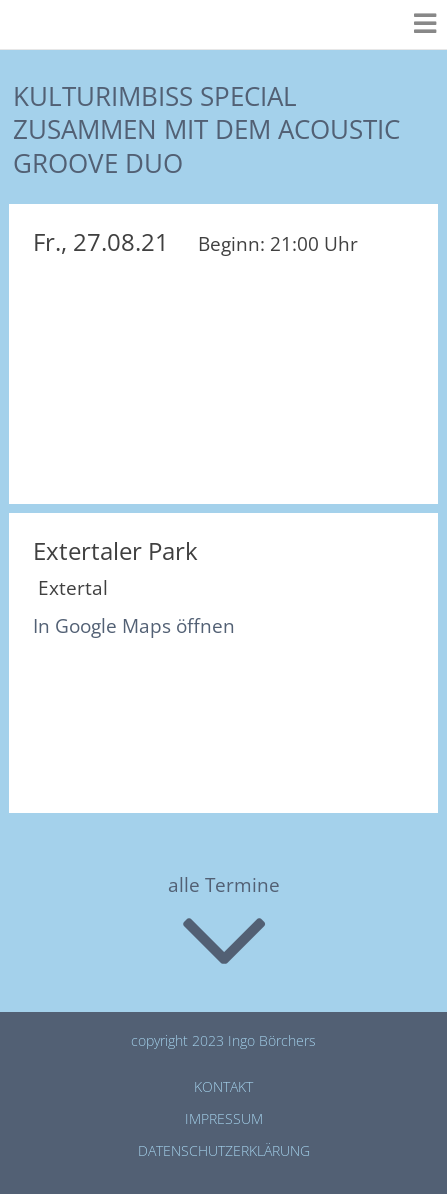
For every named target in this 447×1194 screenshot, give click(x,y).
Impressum (224, 1118)
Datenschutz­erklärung (224, 1150)
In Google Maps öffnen (134, 626)
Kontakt (223, 1086)
